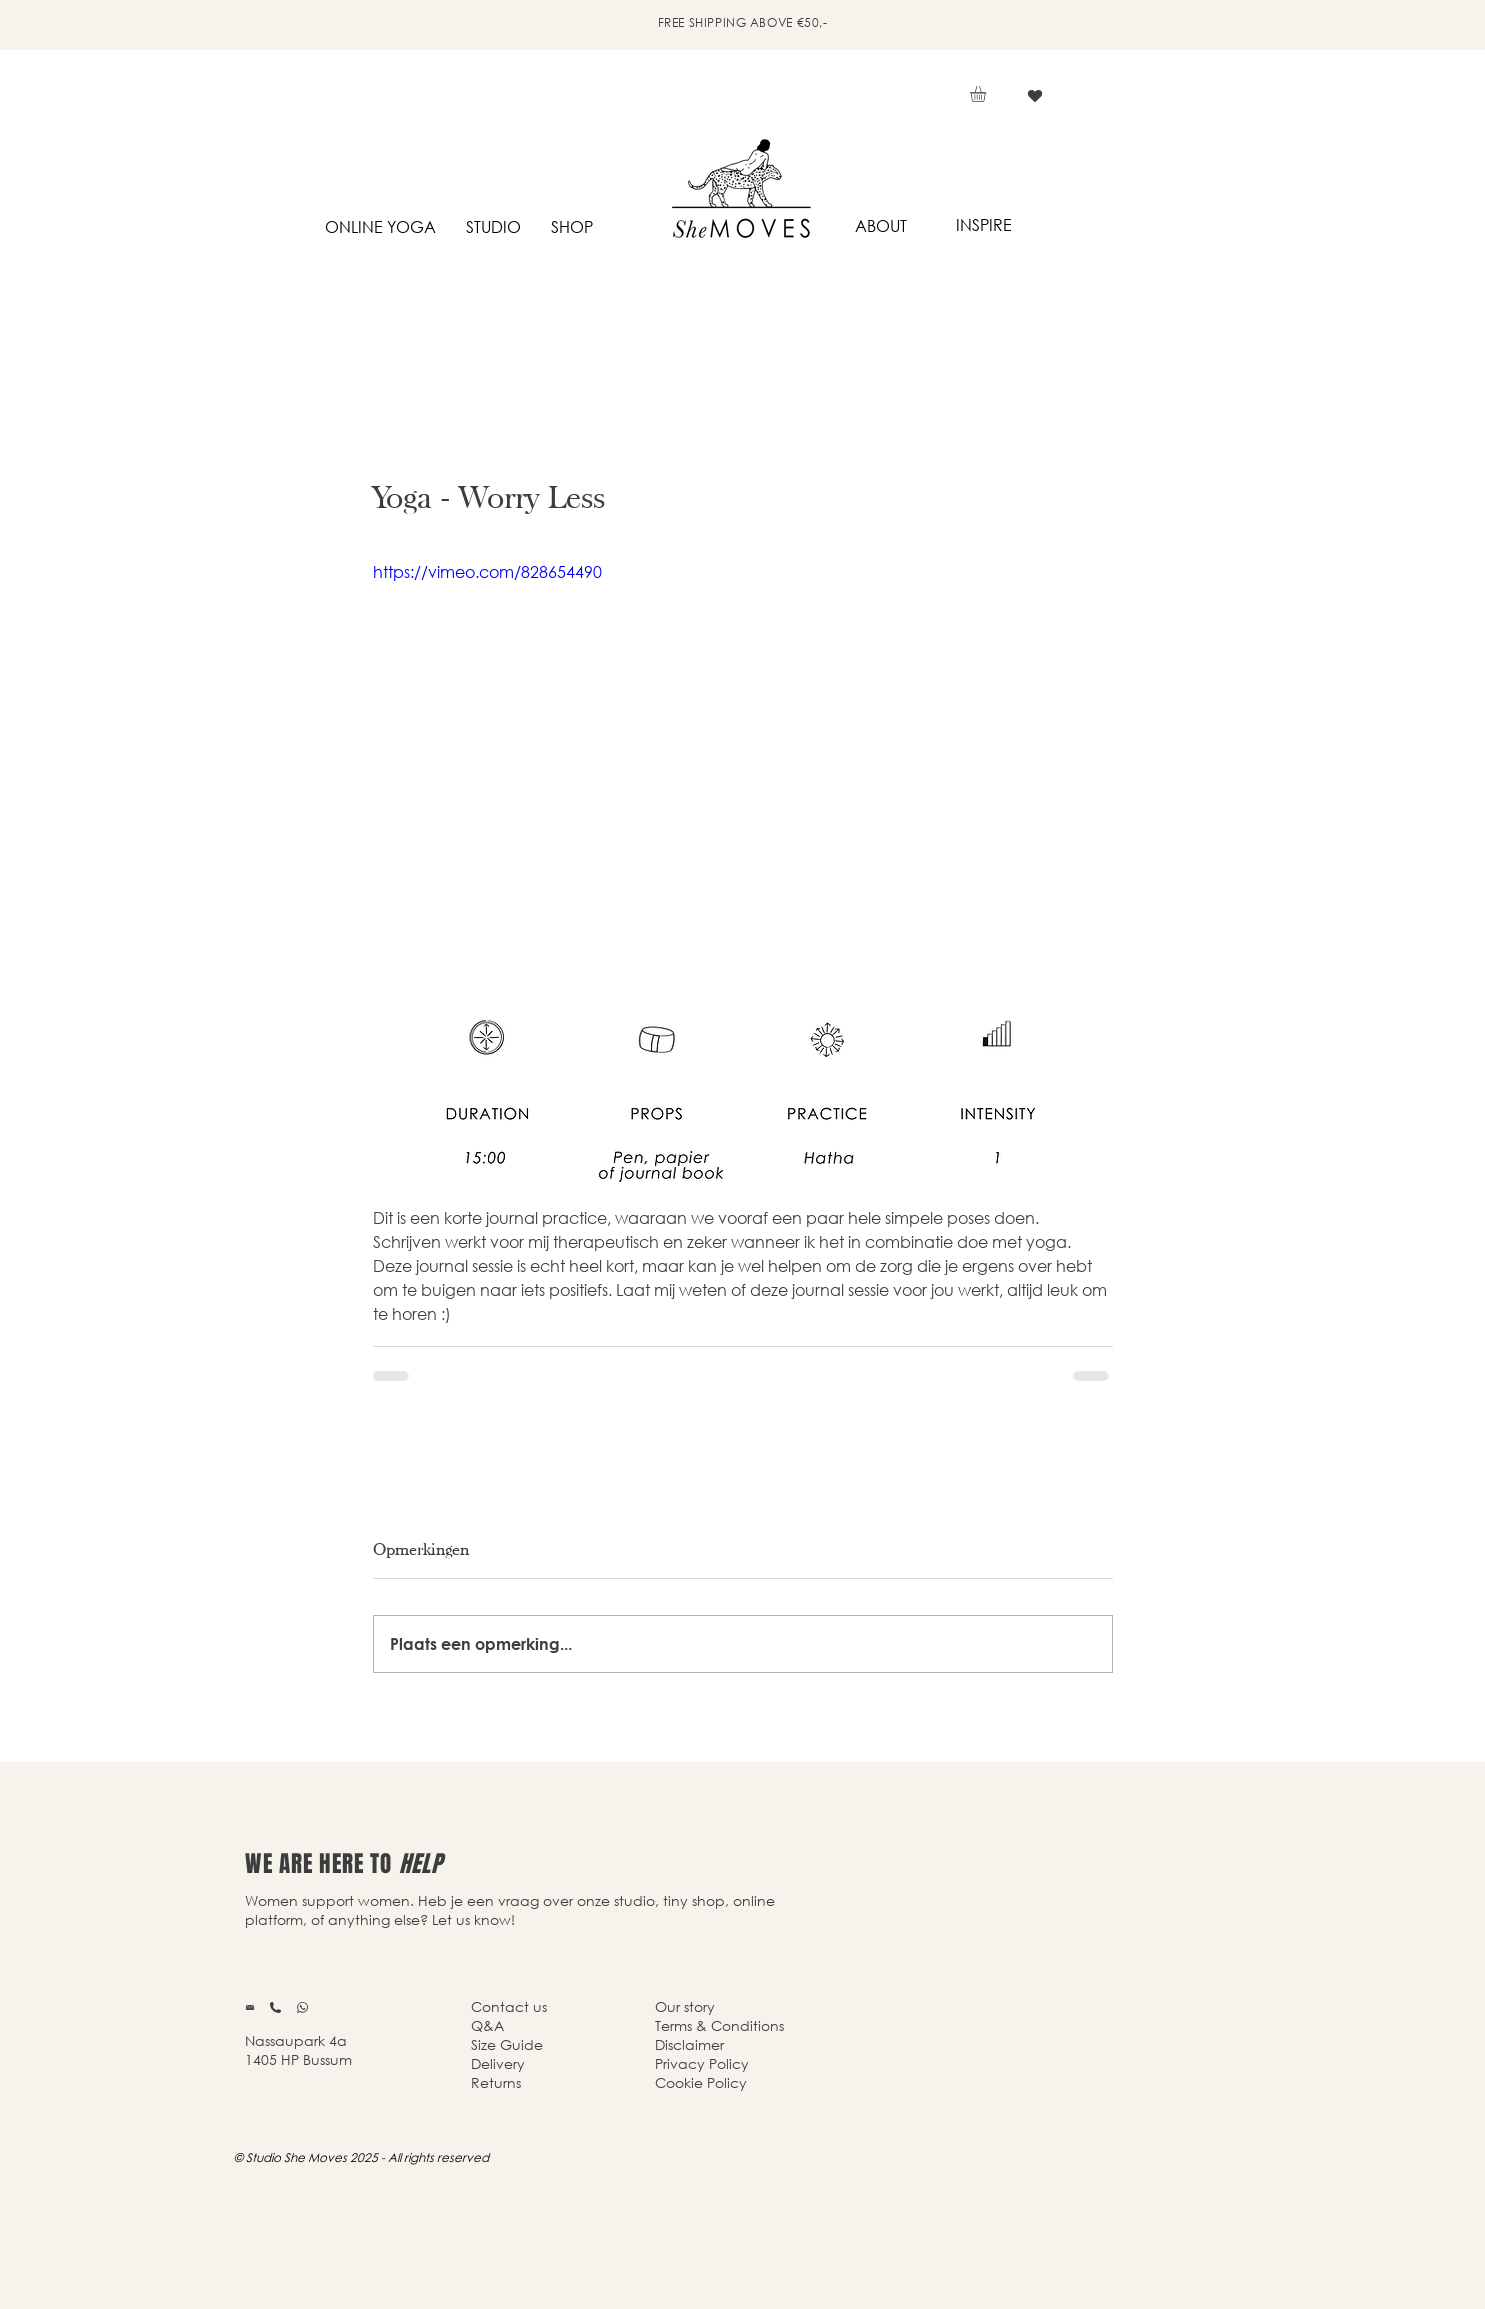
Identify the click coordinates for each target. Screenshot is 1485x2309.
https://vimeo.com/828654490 (487, 571)
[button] (987, 94)
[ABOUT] (881, 226)
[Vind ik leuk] (1035, 96)
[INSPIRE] (984, 225)
